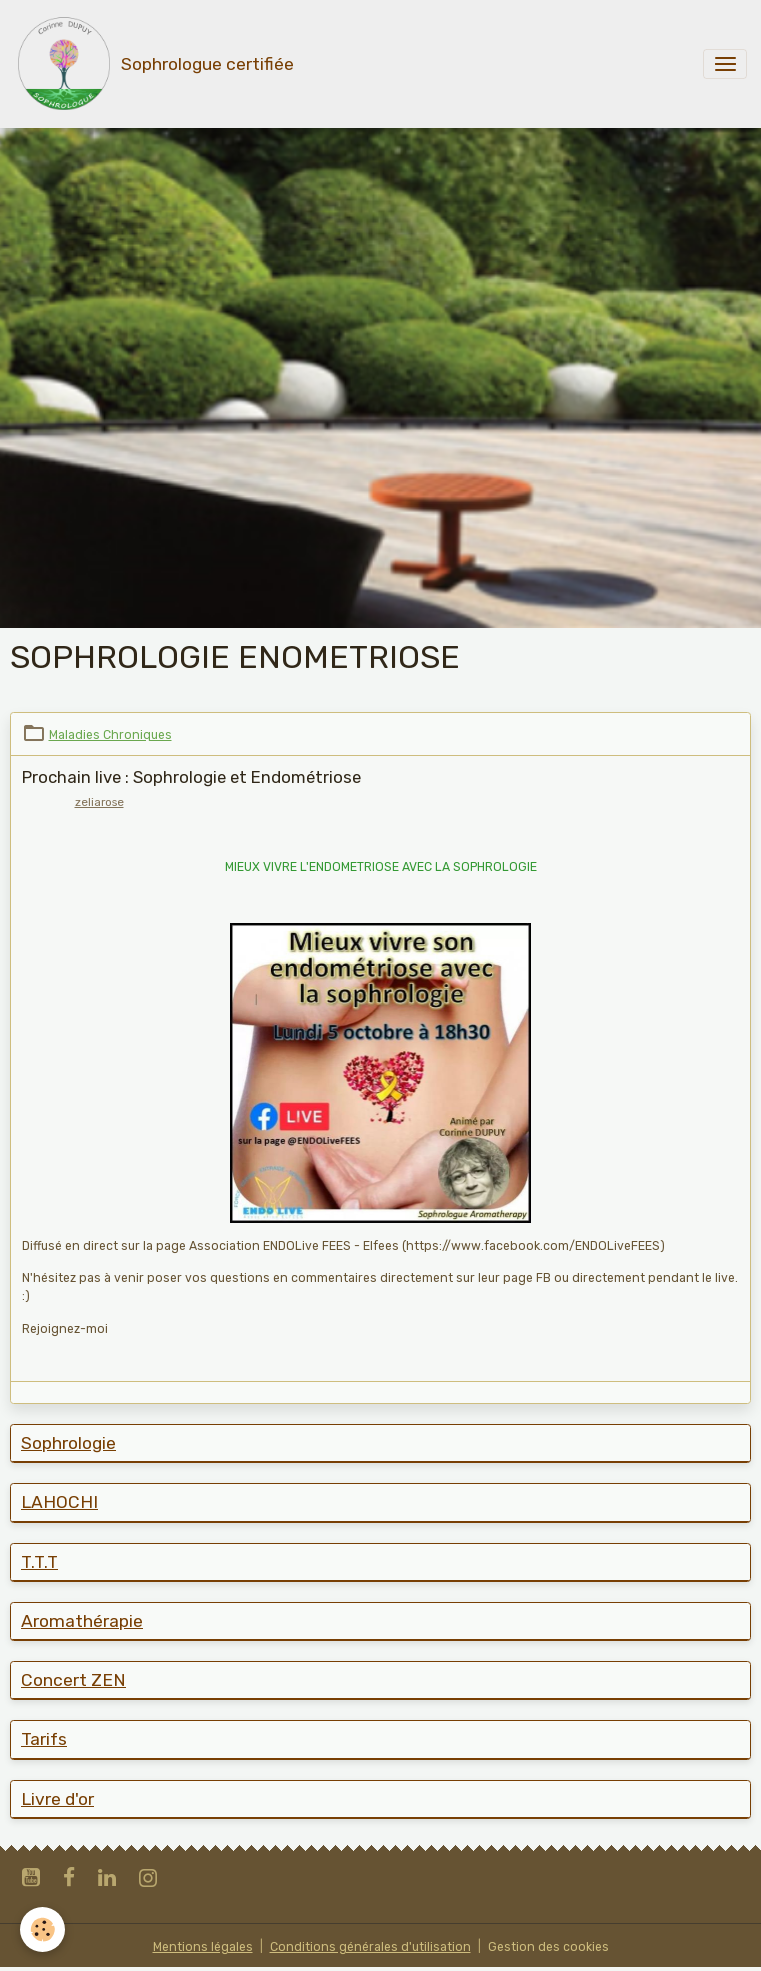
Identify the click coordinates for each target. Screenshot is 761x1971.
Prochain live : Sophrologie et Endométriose (191, 777)
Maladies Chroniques (110, 735)
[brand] (154, 64)
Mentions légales (203, 1947)
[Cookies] (42, 1929)
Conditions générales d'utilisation (370, 1947)
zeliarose (99, 802)
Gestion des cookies (548, 1947)
